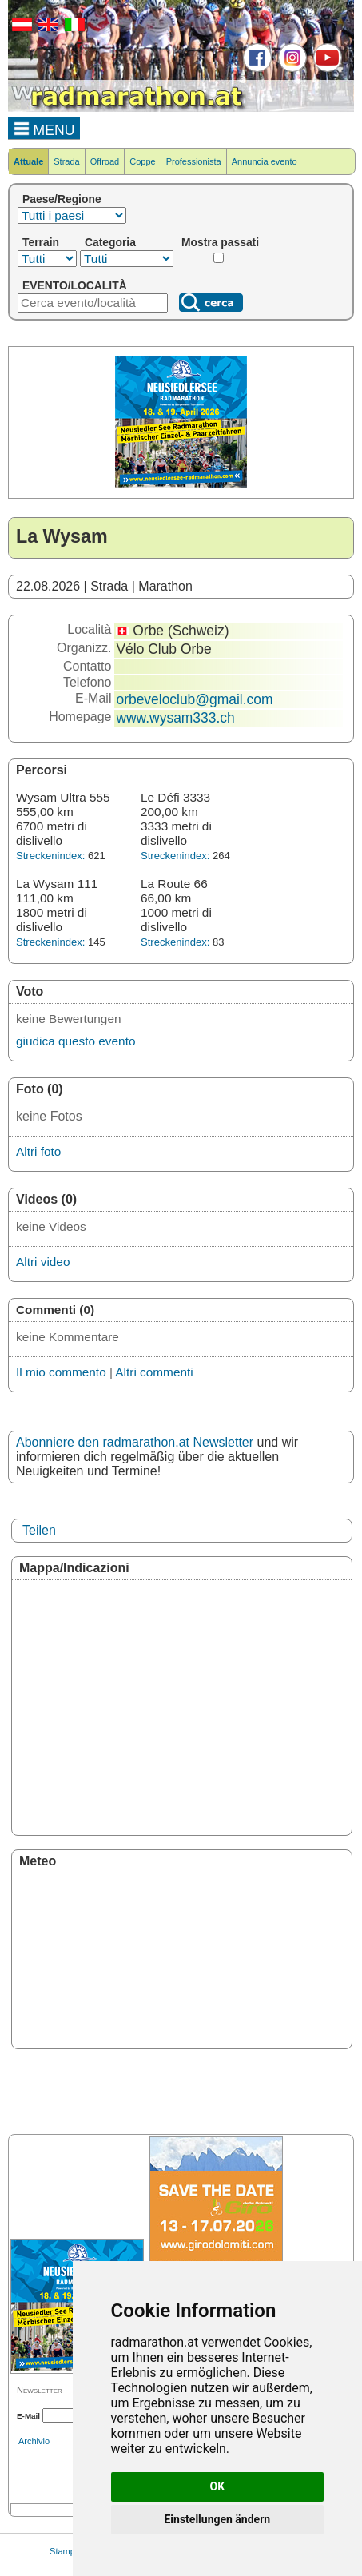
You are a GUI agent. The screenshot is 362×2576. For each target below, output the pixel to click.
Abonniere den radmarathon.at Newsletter (134, 1442)
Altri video (43, 1261)
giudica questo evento (75, 1041)
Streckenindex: (50, 856)
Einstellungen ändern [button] (217, 2519)
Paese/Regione (61, 199)
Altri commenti (154, 1372)
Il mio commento (61, 1372)
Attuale (28, 161)
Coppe (142, 161)
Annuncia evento (264, 161)
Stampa (65, 2551)
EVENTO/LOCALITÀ (74, 285)
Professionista (193, 161)
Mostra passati (220, 242)
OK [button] (217, 2486)
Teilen (39, 1530)
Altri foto (38, 1151)
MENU (44, 127)
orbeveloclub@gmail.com (194, 699)
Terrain (40, 242)
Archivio (34, 2441)
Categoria (110, 242)
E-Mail (28, 2415)
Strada (66, 161)
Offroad (105, 161)
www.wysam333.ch (175, 718)
